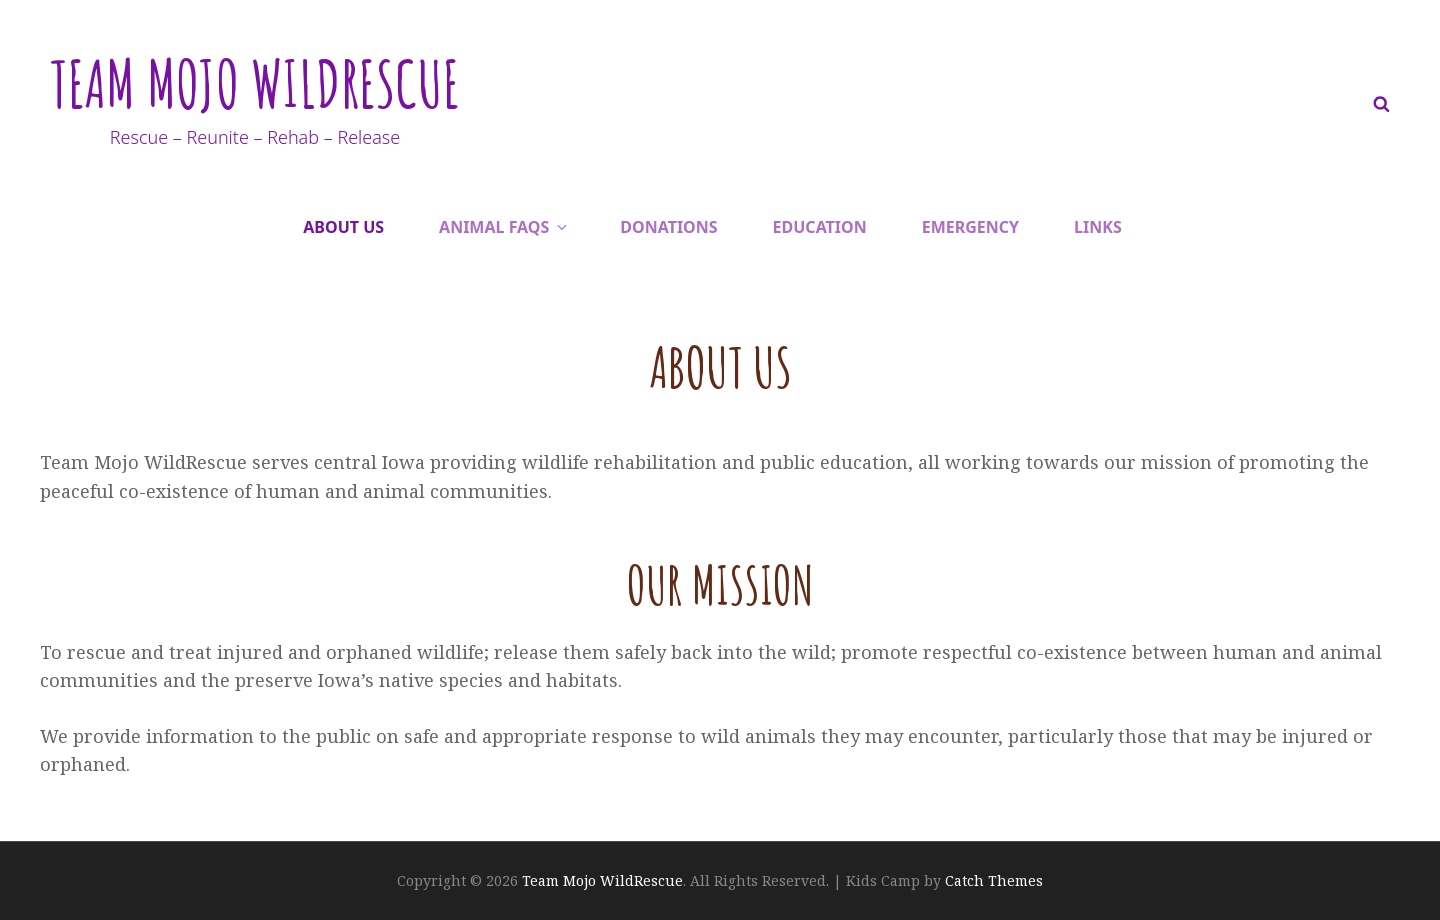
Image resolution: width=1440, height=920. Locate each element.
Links (1098, 227)
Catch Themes (994, 880)
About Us (343, 227)
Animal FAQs (504, 227)
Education (820, 227)
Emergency (970, 227)
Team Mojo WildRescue (275, 81)
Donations (668, 227)
